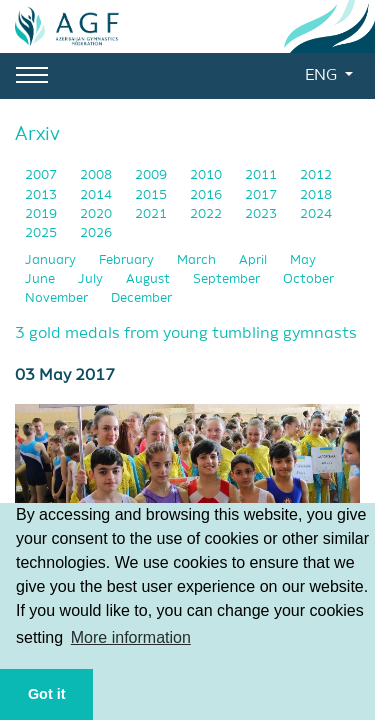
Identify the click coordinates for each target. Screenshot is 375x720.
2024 (316, 214)
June (41, 279)
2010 (207, 175)
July (92, 279)
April (254, 260)
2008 (97, 175)
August (149, 279)
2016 (207, 195)
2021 (152, 214)
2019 (42, 214)
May (303, 260)
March (198, 260)
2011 (262, 175)
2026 (96, 233)
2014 (97, 195)
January (52, 260)
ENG (323, 76)
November (58, 298)
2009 (152, 175)
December (141, 298)
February (128, 260)
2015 (152, 195)
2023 (262, 214)
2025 (42, 233)
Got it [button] (47, 694)
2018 (316, 195)
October (308, 279)
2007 (42, 175)
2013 (42, 195)
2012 (316, 175)
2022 (207, 214)
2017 (262, 195)
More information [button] (131, 637)
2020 (97, 214)
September (228, 279)
